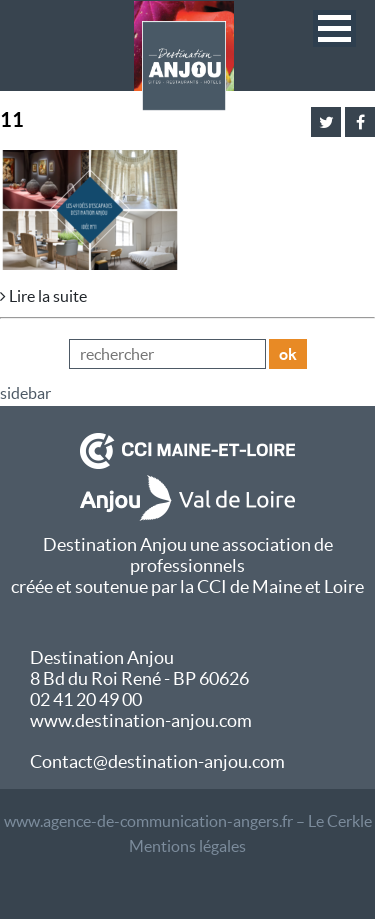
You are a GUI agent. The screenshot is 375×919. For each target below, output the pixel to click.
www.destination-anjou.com (141, 720)
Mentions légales (187, 846)
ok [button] (288, 354)
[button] (334, 28)
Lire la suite (43, 296)
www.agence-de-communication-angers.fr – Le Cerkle (188, 821)
